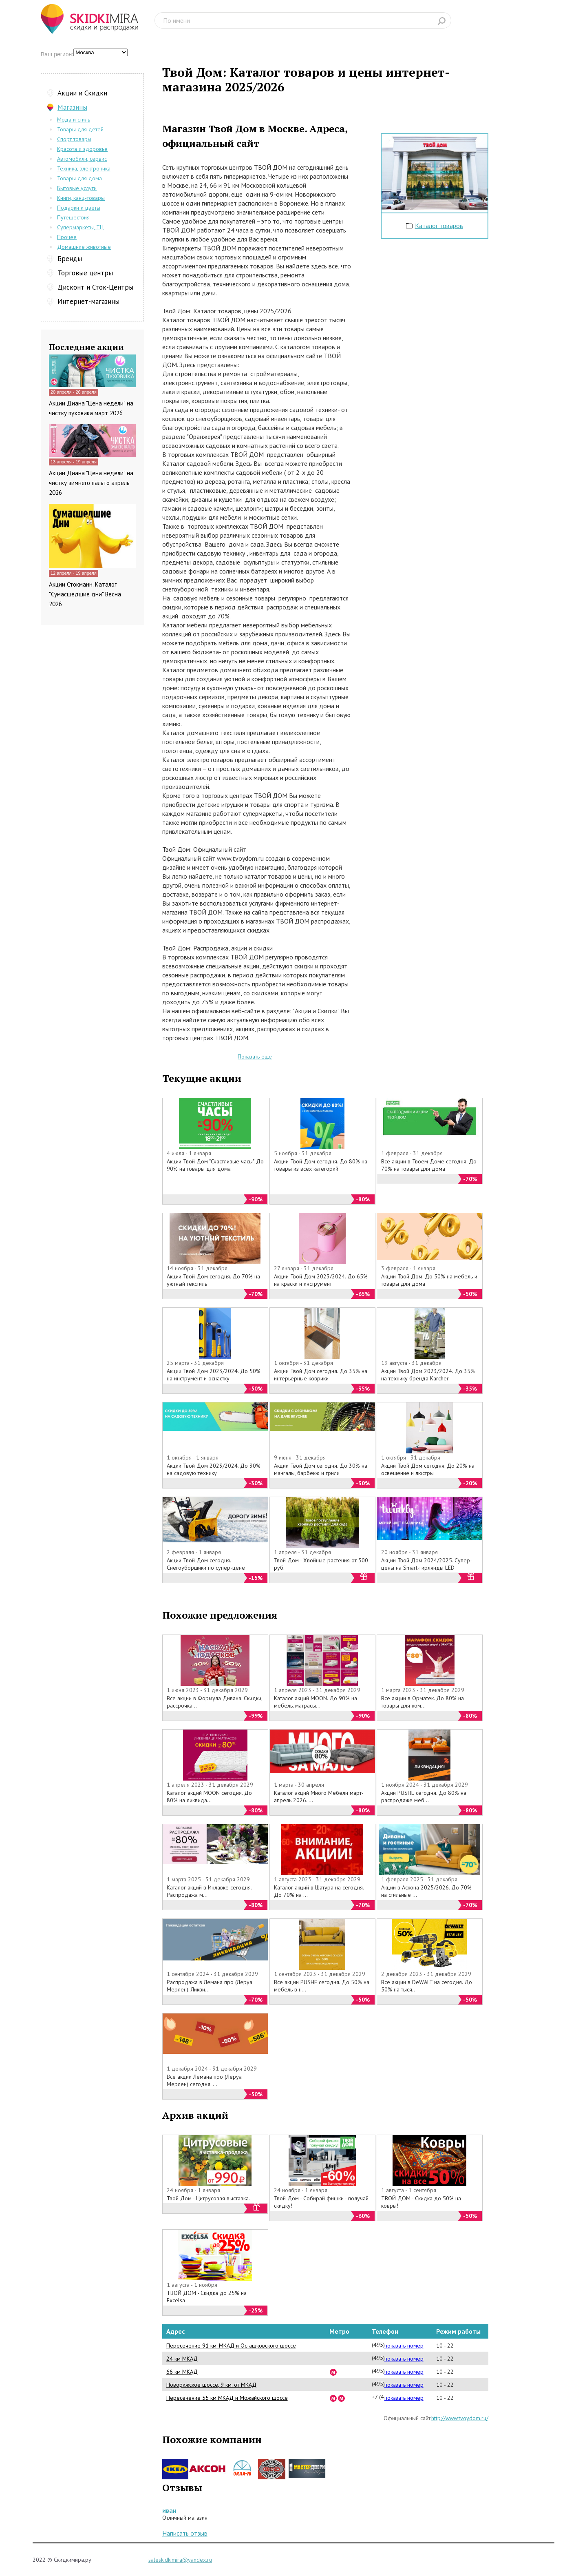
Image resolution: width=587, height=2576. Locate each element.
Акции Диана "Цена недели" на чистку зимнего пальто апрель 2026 (91, 482)
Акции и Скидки (82, 93)
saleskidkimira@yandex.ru (180, 2559)
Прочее (67, 237)
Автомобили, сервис (82, 158)
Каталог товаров (439, 225)
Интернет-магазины (88, 301)
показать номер (404, 2345)
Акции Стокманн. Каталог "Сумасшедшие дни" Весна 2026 (85, 594)
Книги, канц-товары (81, 198)
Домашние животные (84, 246)
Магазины (72, 107)
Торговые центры (85, 272)
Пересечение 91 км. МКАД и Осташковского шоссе (231, 2345)
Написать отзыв (184, 2533)
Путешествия (73, 217)
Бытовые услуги (77, 188)
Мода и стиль (73, 119)
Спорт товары (74, 139)
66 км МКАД (182, 2371)
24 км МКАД (182, 2358)
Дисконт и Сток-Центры (95, 287)
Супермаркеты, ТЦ (80, 227)
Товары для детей (80, 129)
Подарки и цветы (78, 207)
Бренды (69, 258)
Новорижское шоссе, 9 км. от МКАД (211, 2384)
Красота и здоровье (82, 149)
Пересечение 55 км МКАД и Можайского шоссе (227, 2397)
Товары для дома (79, 178)
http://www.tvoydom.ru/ (459, 2418)
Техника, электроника (83, 168)
